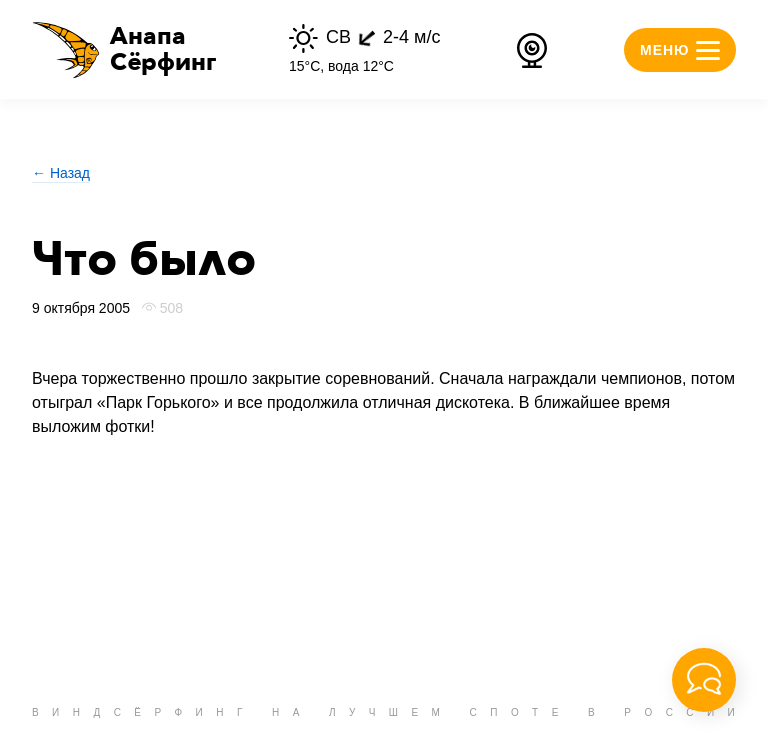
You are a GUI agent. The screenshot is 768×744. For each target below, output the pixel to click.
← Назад (61, 173)
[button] (124, 50)
